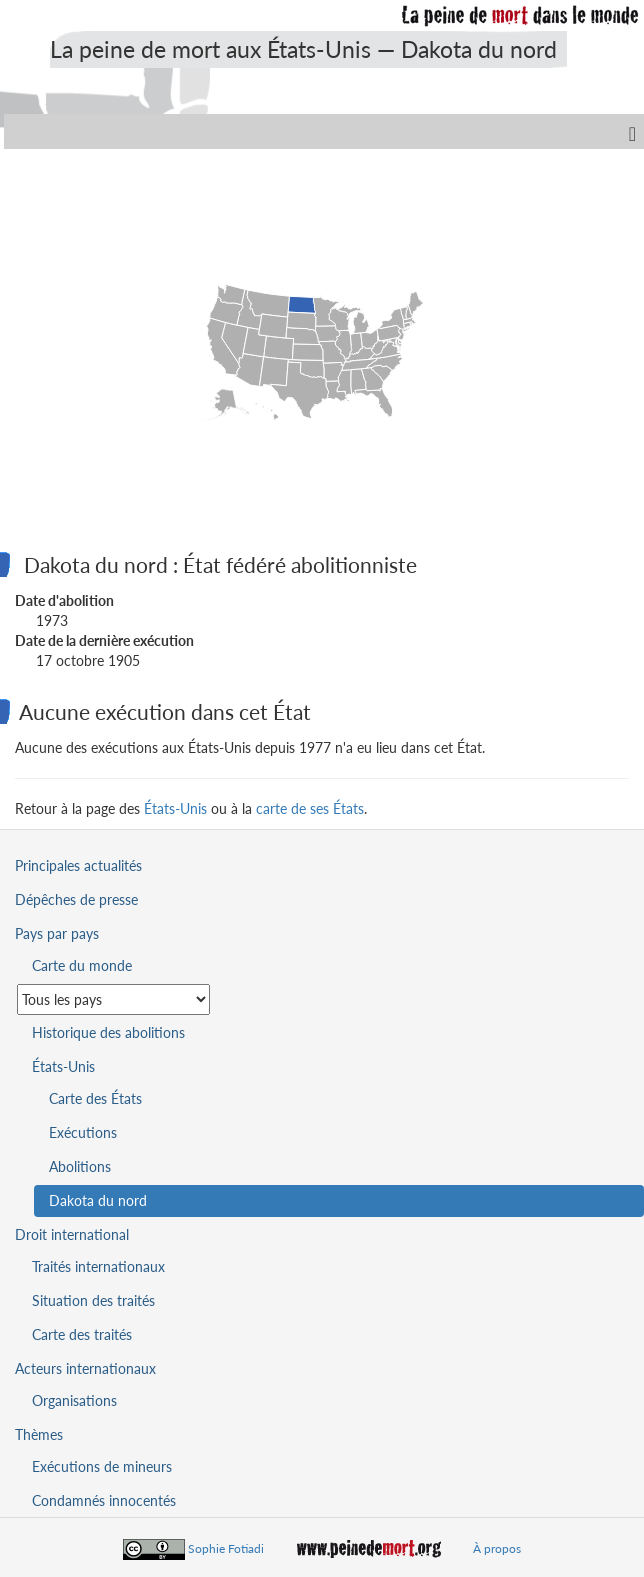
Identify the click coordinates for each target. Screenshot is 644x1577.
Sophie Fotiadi (226, 1548)
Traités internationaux (98, 1266)
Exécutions (83, 1132)
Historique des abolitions (108, 1032)
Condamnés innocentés (104, 1500)
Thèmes (39, 1434)
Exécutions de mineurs (102, 1466)
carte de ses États (310, 808)
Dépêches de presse (76, 899)
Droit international (72, 1234)
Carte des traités (82, 1334)
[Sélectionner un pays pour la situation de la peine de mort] (113, 999)
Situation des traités (93, 1300)
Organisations (74, 1400)
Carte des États (95, 1098)
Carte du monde (82, 965)
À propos (497, 1548)
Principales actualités (78, 865)
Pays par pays (57, 933)
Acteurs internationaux (85, 1368)
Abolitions (80, 1166)
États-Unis (175, 808)
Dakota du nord (98, 1200)
